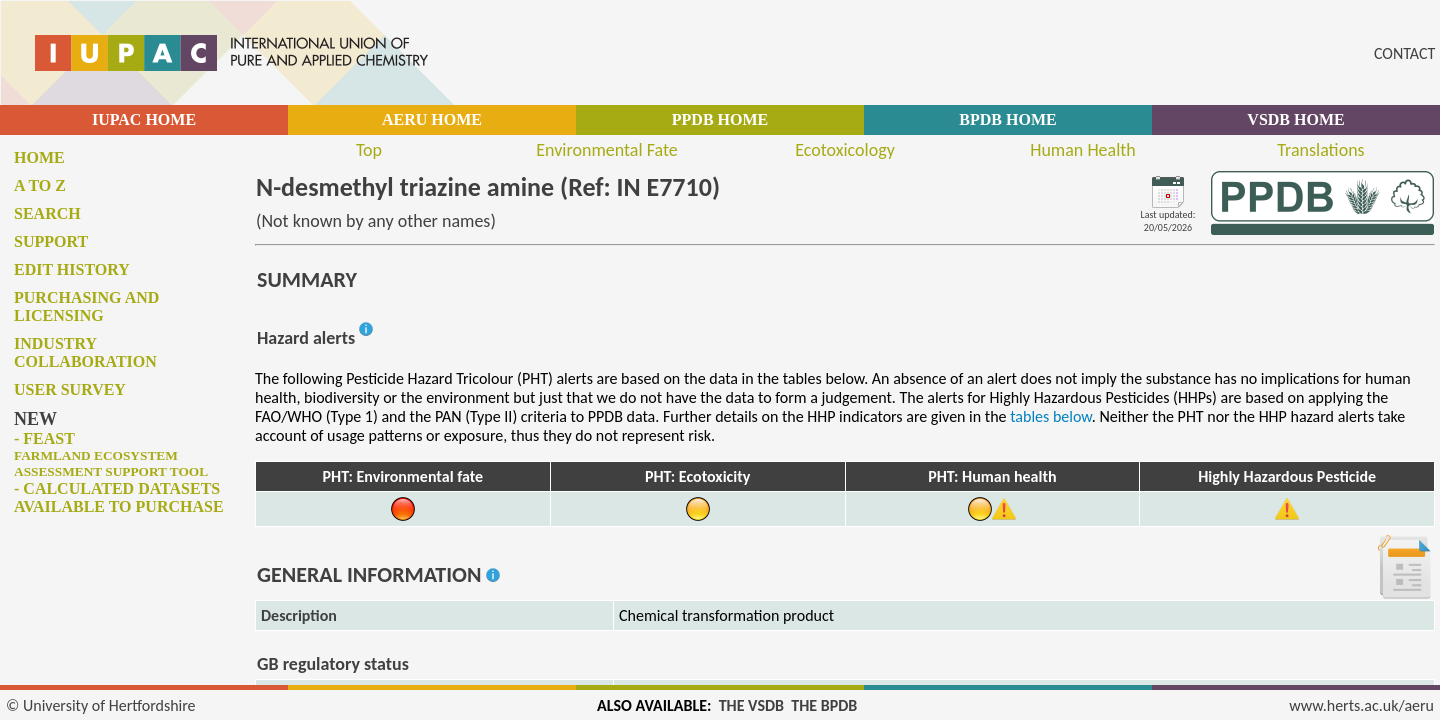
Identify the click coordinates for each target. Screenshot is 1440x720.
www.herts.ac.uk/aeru (1361, 705)
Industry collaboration (85, 352)
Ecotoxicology (845, 150)
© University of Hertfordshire (101, 705)
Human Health (1083, 150)
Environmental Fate (606, 150)
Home (39, 157)
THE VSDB (751, 705)
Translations (1320, 150)
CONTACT (1404, 53)
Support (51, 241)
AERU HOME (432, 119)
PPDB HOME (720, 119)
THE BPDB (824, 705)
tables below (1051, 416)
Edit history (72, 269)
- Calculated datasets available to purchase (119, 497)
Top (369, 150)
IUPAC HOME (144, 119)
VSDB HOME (1295, 119)
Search (47, 213)
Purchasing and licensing (86, 306)
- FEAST (111, 454)
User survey (70, 389)
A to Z (40, 185)
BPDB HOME (1007, 119)
